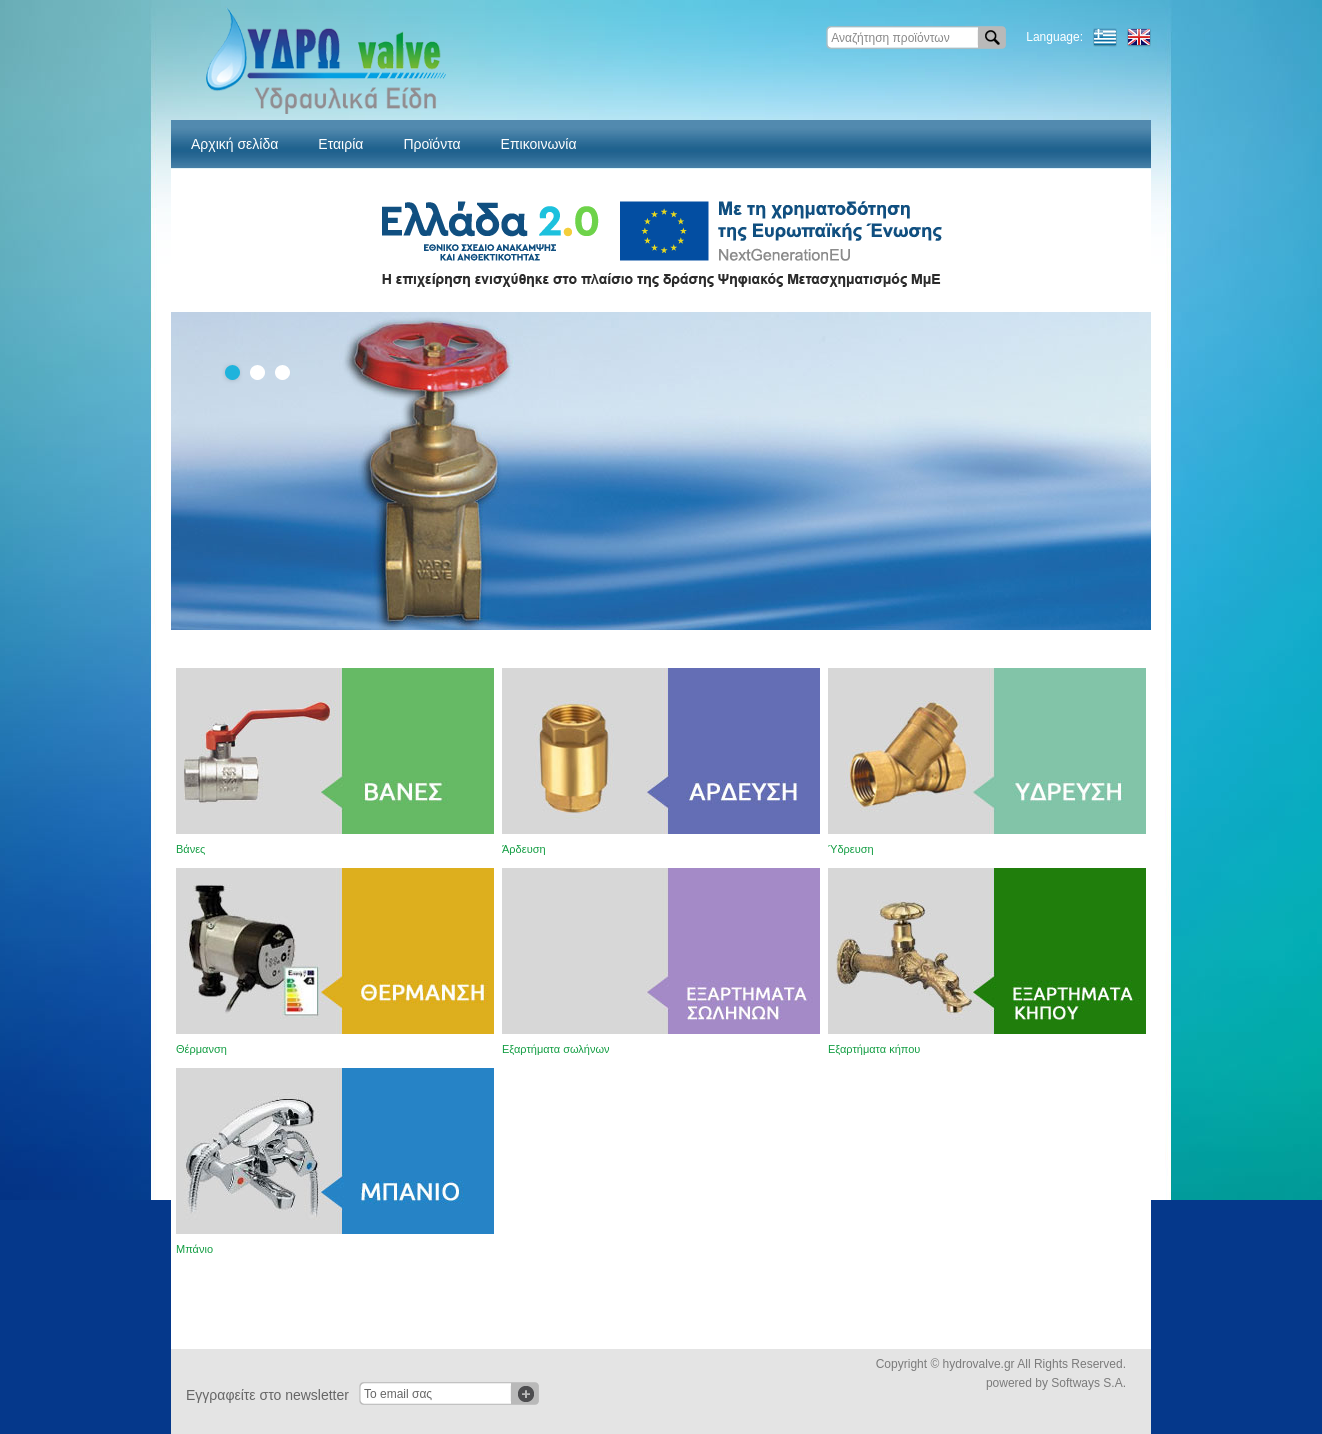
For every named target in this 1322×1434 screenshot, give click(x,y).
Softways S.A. (1088, 1383)
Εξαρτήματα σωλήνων (556, 1049)
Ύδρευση (851, 849)
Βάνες (190, 849)
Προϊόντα (431, 144)
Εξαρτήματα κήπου (874, 1049)
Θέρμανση (201, 1049)
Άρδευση (524, 849)
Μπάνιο (194, 1249)
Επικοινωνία (539, 144)
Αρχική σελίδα (234, 144)
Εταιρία (340, 144)
